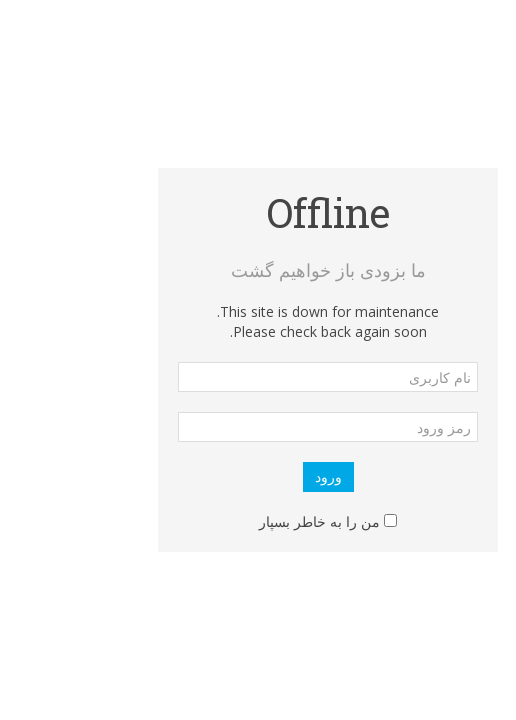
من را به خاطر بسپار (249, 521)
